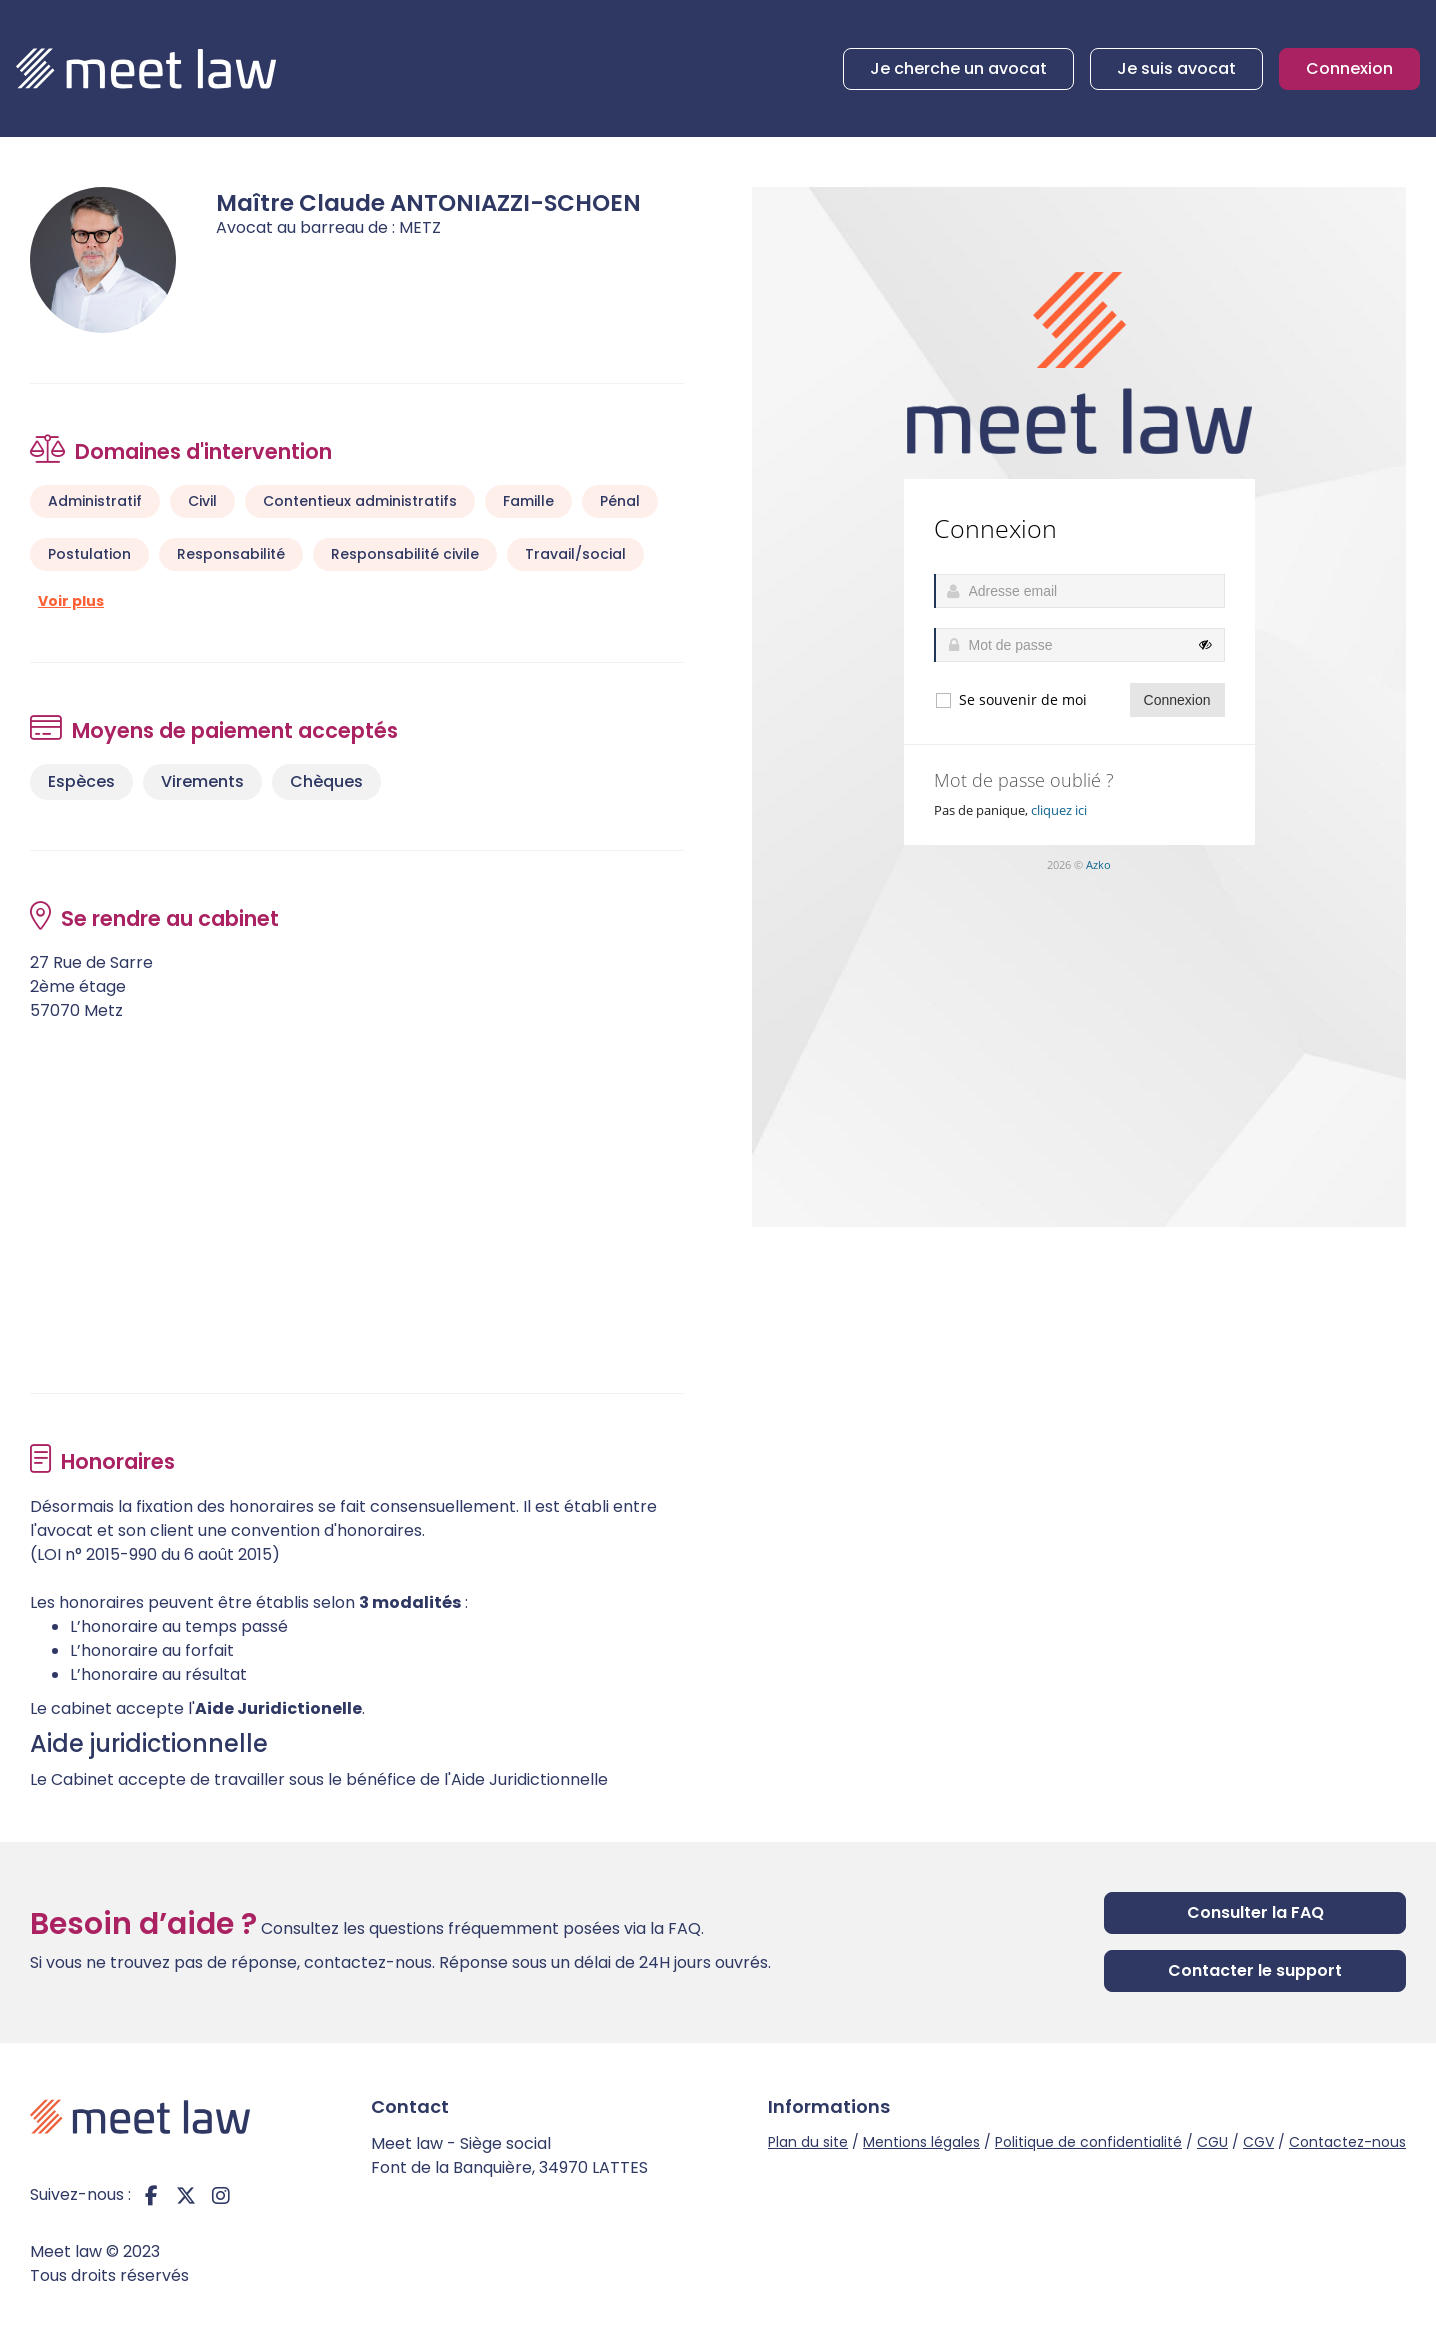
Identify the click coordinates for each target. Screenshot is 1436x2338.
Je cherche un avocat (958, 68)
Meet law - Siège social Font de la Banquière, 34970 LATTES (509, 2155)
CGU (1212, 2142)
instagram (221, 2195)
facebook (151, 2195)
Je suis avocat (1176, 68)
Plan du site (808, 2142)
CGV (1258, 2142)
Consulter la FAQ (1255, 1912)
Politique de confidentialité (1088, 2142)
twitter (186, 2195)
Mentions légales (921, 2142)
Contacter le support (1255, 1970)
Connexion (1349, 68)
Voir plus (71, 601)
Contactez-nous (1347, 2142)
